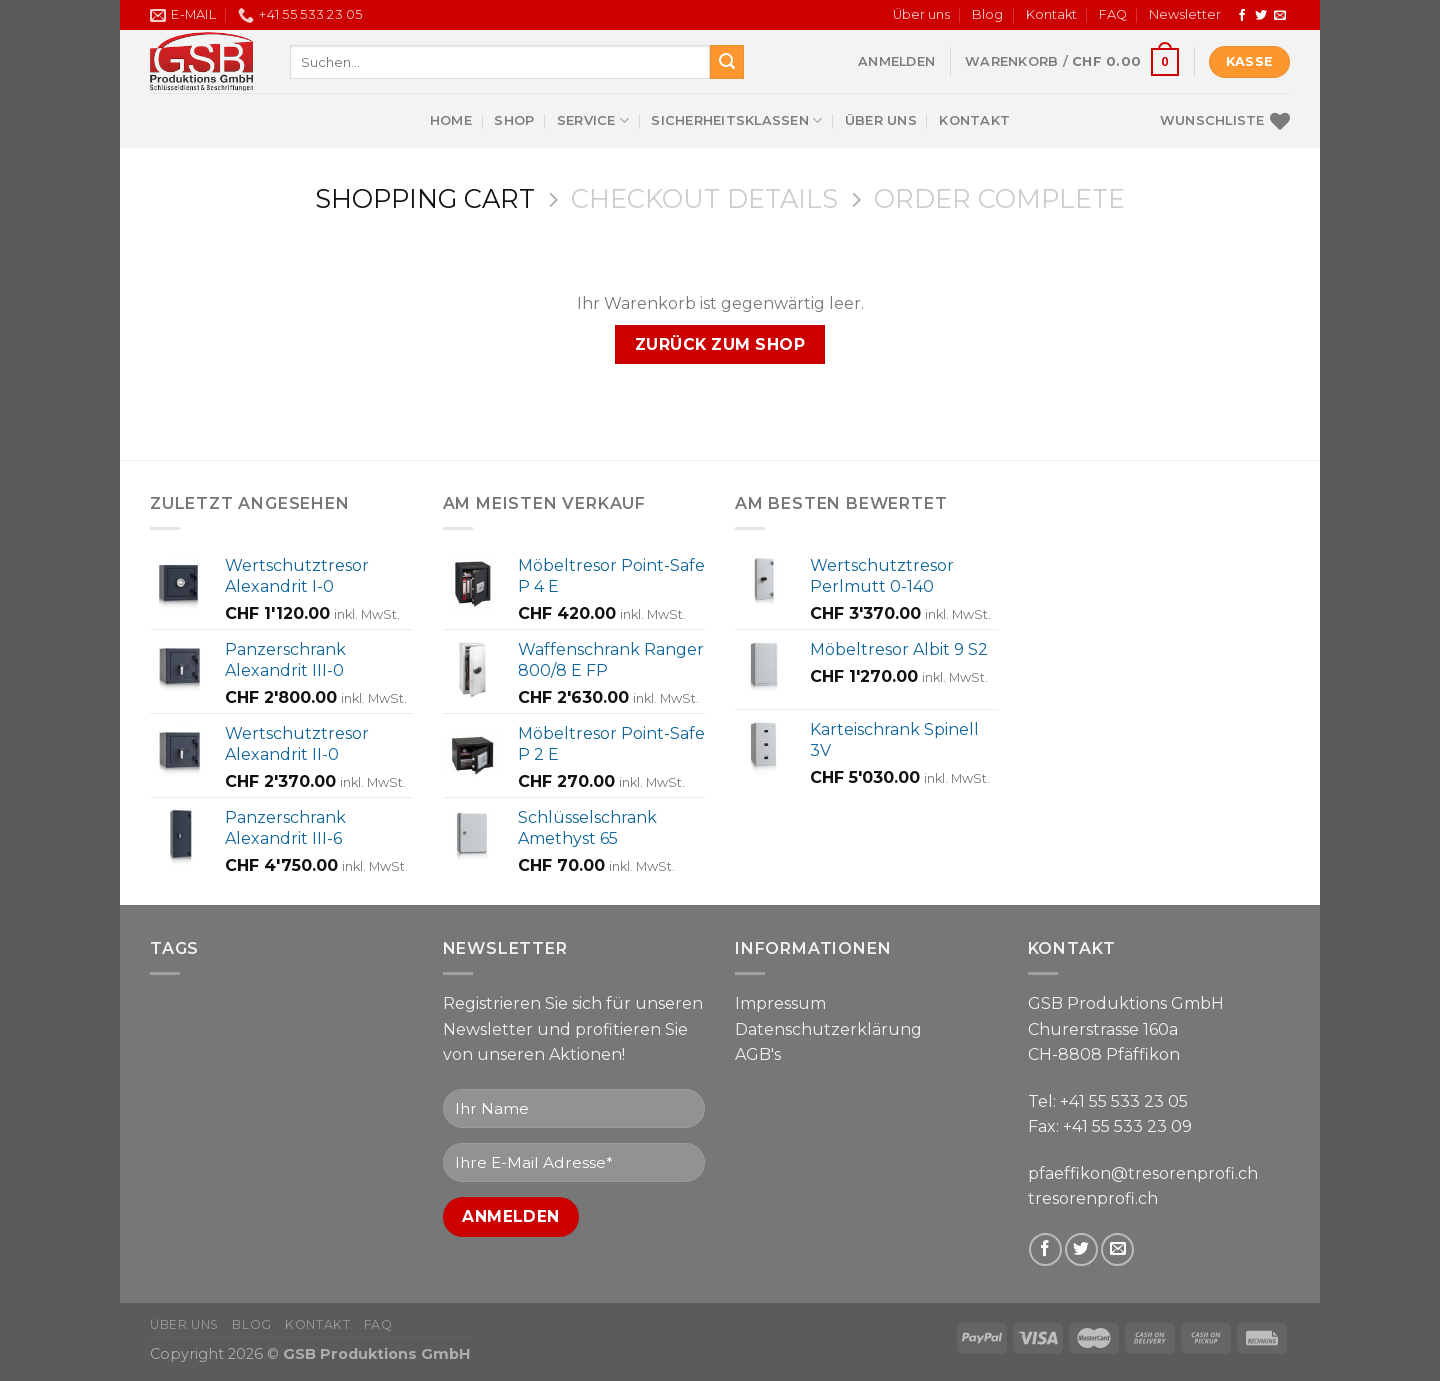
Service (593, 120)
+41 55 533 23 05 (1124, 1101)
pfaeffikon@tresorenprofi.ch (1143, 1173)
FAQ (1113, 14)
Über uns (921, 14)
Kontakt (1051, 14)
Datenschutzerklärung (828, 1029)
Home (451, 120)
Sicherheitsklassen (736, 120)
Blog (987, 14)
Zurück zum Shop (720, 344)
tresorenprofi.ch (1093, 1198)
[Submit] (727, 62)
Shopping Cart (425, 199)
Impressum (780, 1003)
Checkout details (704, 199)
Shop (514, 120)
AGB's (758, 1054)
